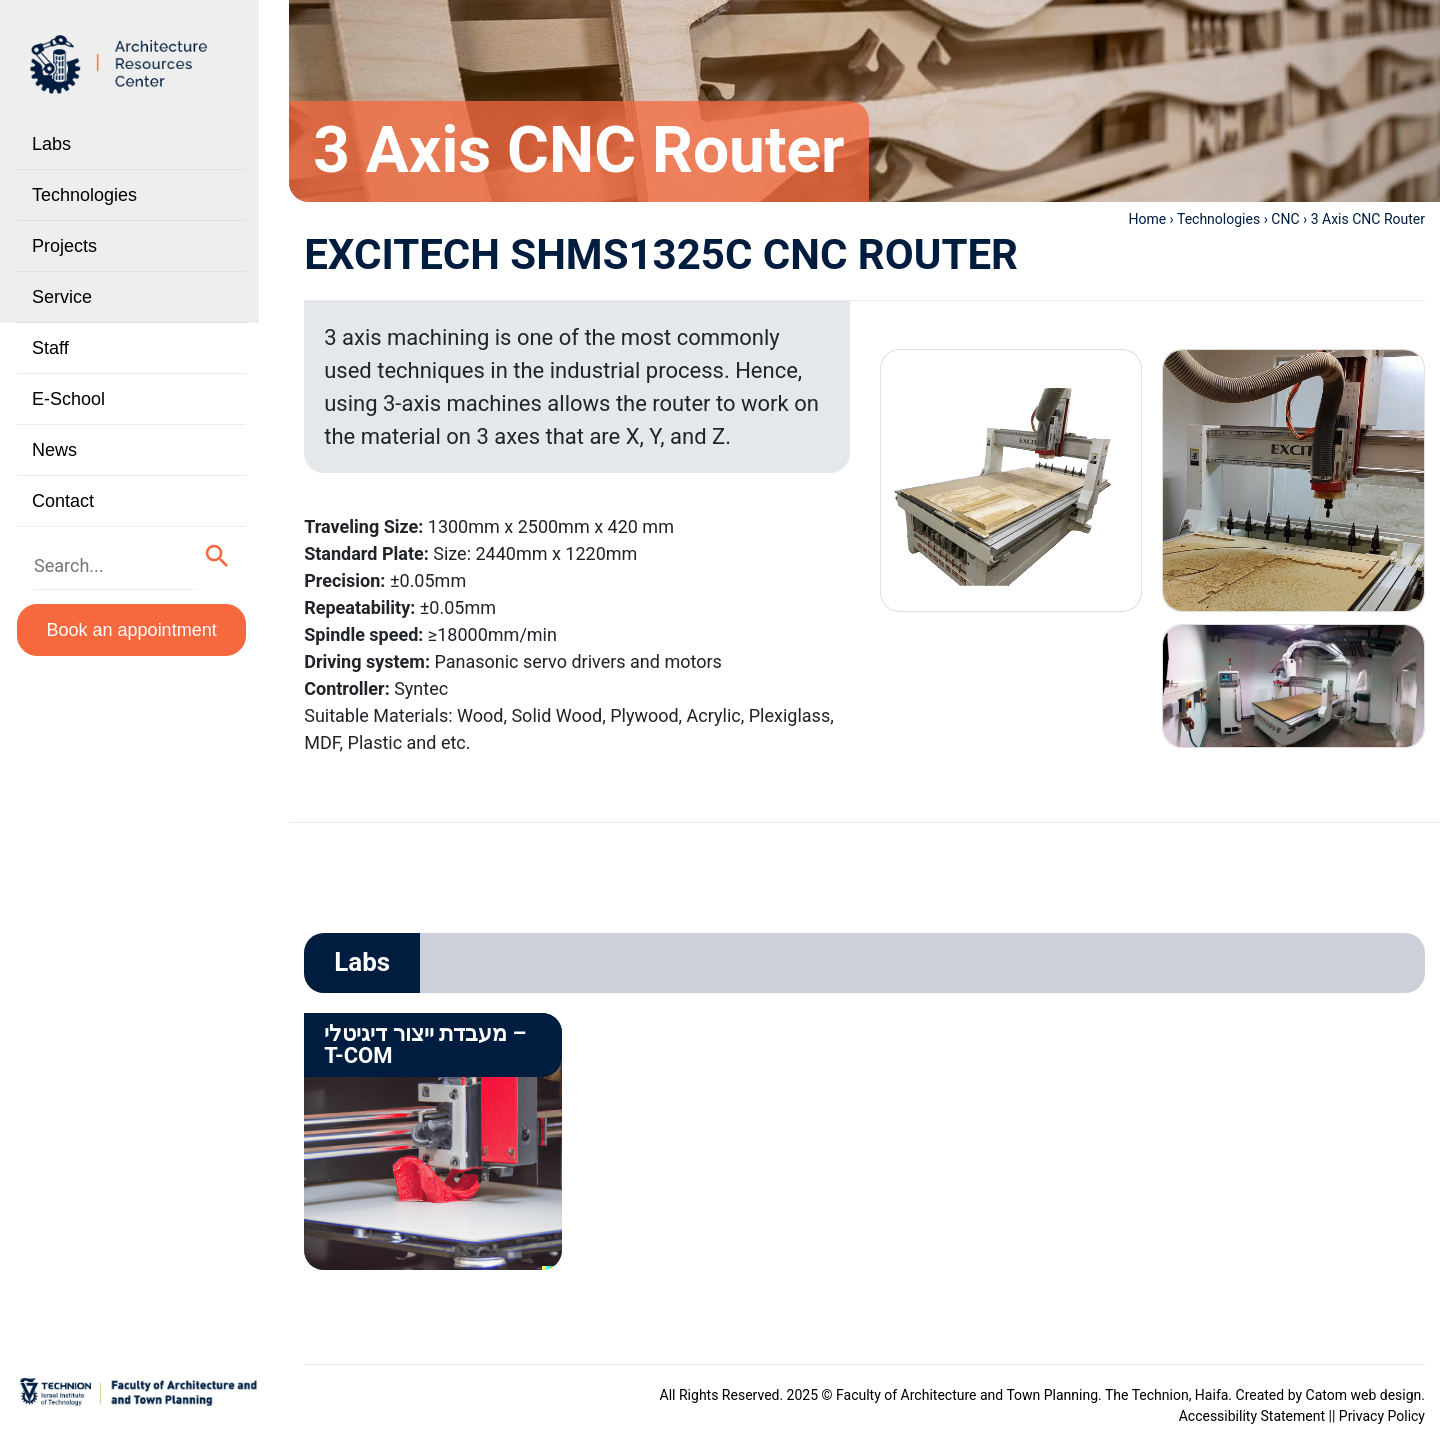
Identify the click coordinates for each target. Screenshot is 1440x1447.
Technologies (84, 195)
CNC (1285, 219)
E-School (68, 399)
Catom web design (1364, 1395)
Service (62, 297)
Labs (51, 144)
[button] (217, 556)
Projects (64, 246)
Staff (50, 348)
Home (1147, 219)
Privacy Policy (1382, 1416)
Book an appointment (132, 630)
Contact (63, 501)
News (54, 450)
